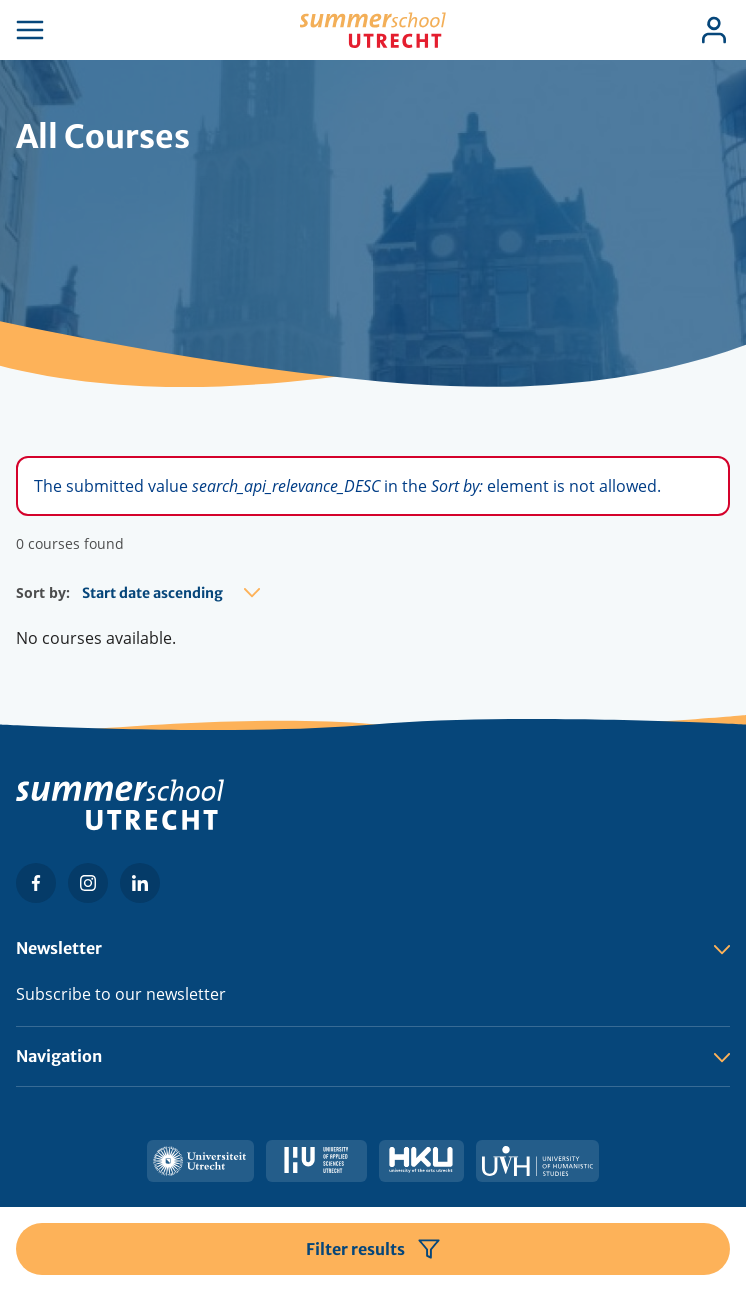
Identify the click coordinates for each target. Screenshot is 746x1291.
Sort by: (43, 592)
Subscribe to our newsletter (121, 994)
